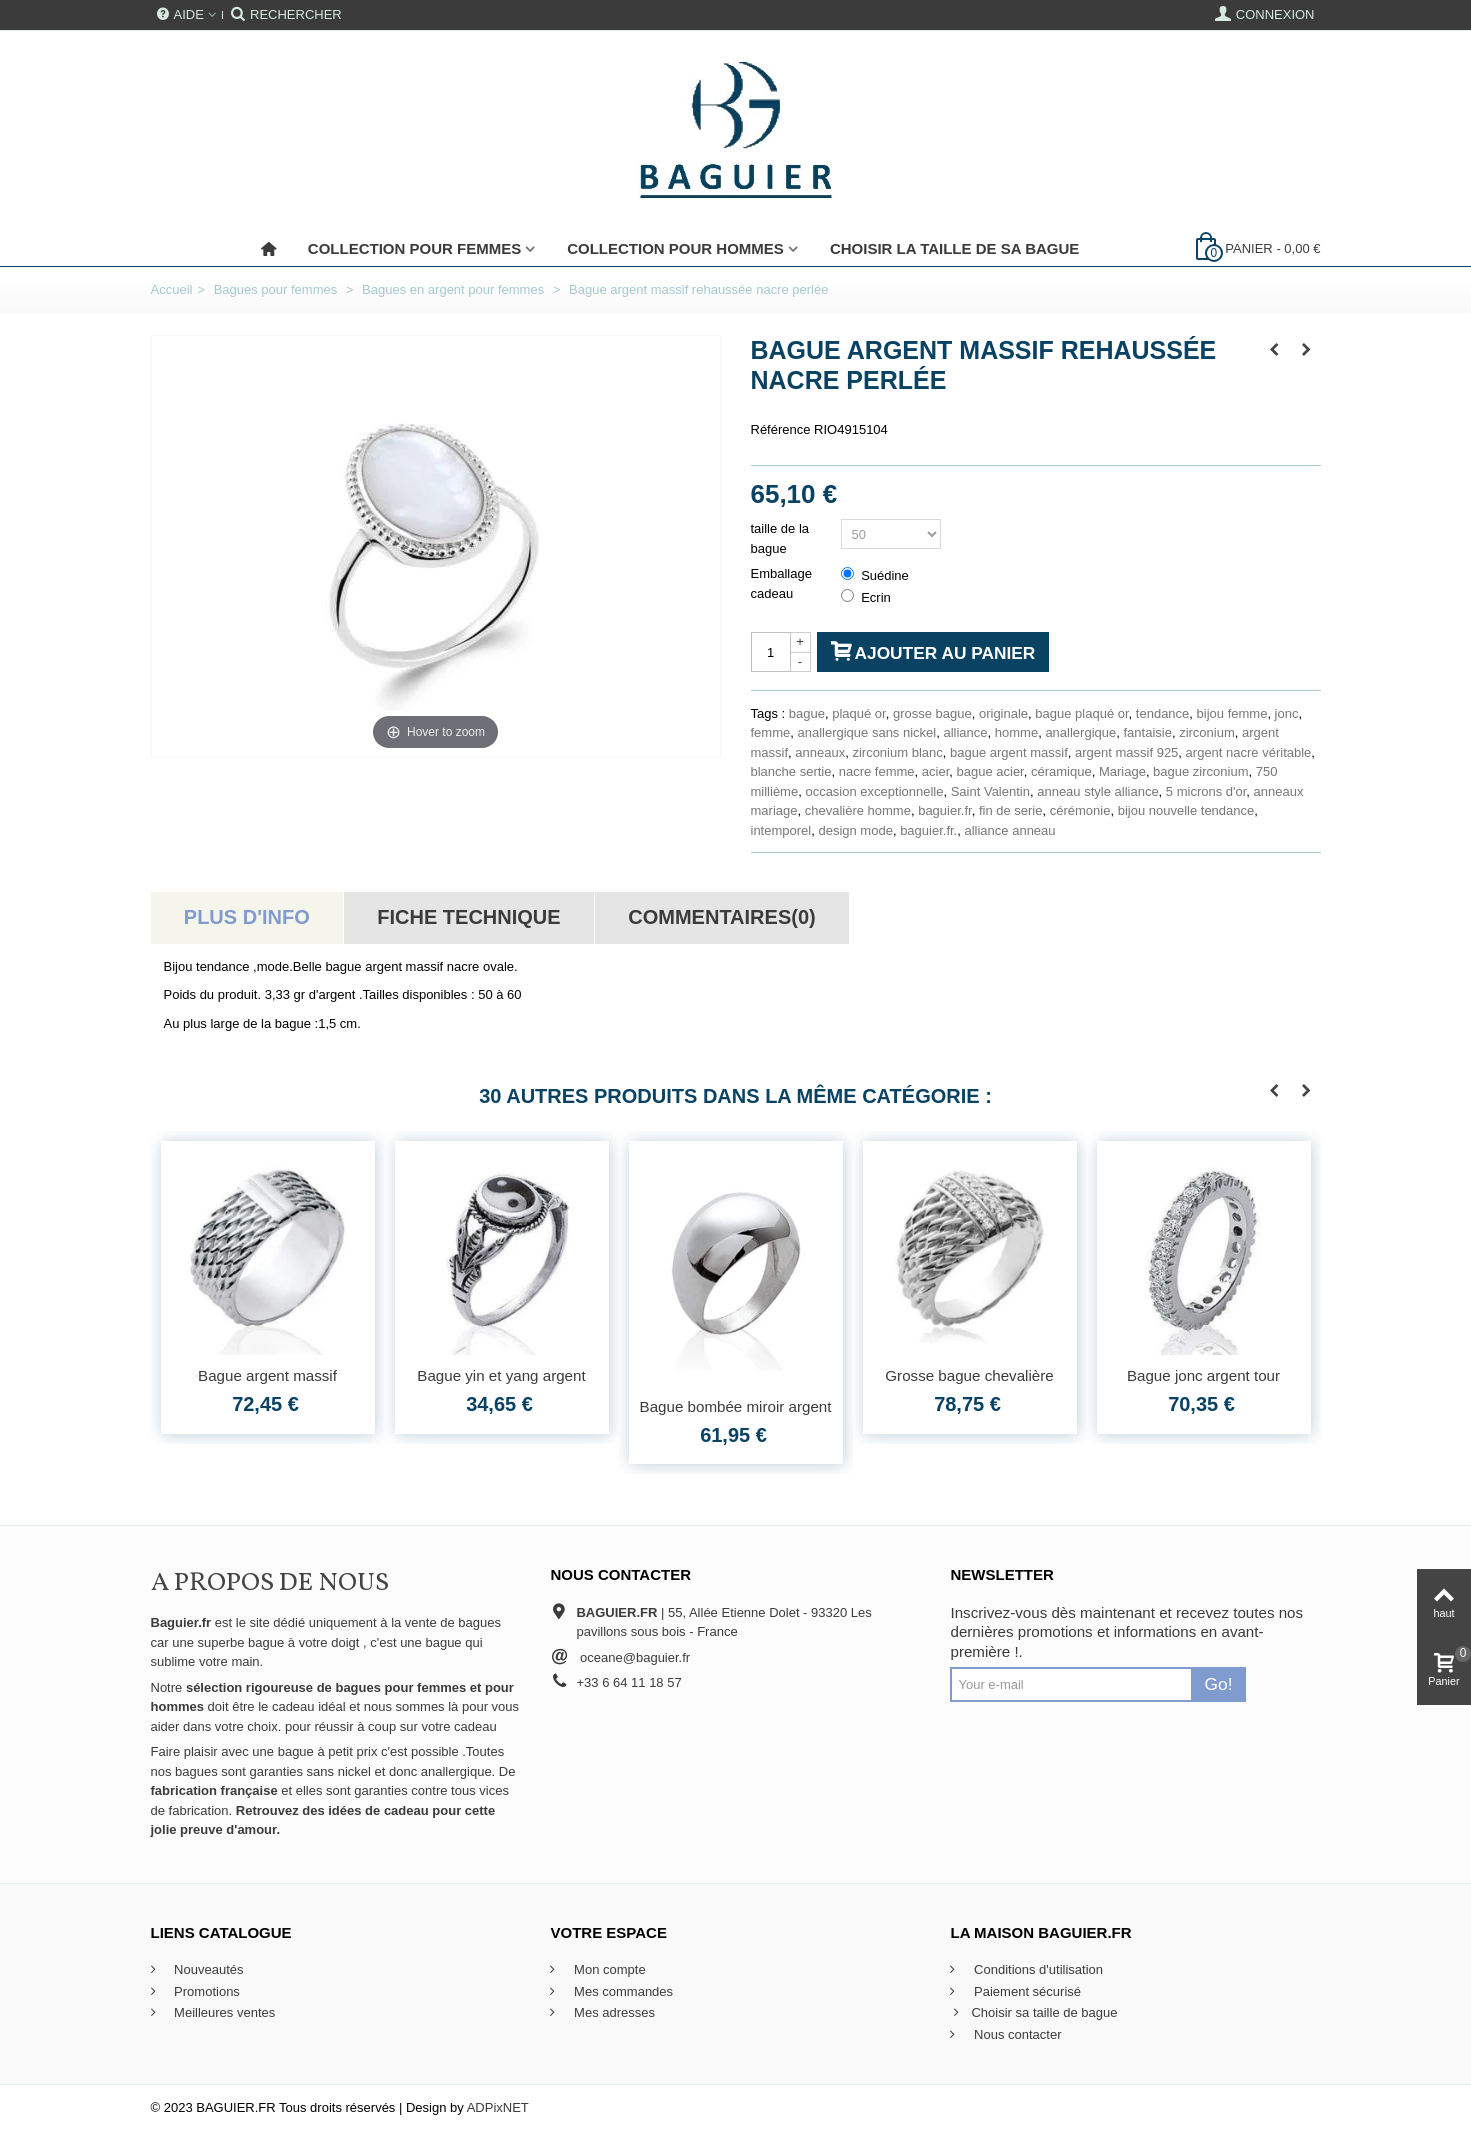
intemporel (781, 830)
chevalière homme (858, 810)
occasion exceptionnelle (874, 791)
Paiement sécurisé (1025, 1991)
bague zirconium (1200, 771)
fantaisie (1147, 732)
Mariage (1122, 771)
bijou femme (1232, 713)
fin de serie (1011, 810)
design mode (855, 830)
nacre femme (877, 771)
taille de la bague (780, 538)
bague (807, 713)
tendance (1163, 713)
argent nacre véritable (1249, 752)
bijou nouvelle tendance (1186, 810)
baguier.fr (945, 810)
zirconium (1207, 732)
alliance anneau (1009, 830)
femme (771, 732)
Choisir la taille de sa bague (954, 248)
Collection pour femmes (414, 248)
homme (1016, 732)
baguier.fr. (928, 830)
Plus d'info (247, 917)
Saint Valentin (990, 791)
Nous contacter (1015, 2034)
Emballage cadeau (781, 583)
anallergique (1080, 732)
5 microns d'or (1206, 791)
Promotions (205, 1991)
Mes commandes (621, 1991)
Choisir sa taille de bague (1033, 2013)
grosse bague (932, 713)
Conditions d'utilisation (1036, 1969)
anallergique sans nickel (866, 732)
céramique (1061, 771)
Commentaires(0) (721, 917)
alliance (965, 732)
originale (1003, 713)
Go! (1219, 1684)
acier (935, 771)
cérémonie (1080, 810)
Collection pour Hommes (675, 248)
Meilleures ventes (223, 2012)
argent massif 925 (1126, 752)
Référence (781, 429)
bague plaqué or (1081, 713)
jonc (1287, 713)
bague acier (990, 771)
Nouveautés (207, 1969)
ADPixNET (498, 2107)
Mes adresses (612, 2012)
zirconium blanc (897, 752)
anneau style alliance (1097, 791)
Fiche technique (468, 917)
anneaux (820, 752)
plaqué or (859, 713)
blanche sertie (791, 771)
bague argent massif (1009, 752)
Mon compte (607, 1969)
